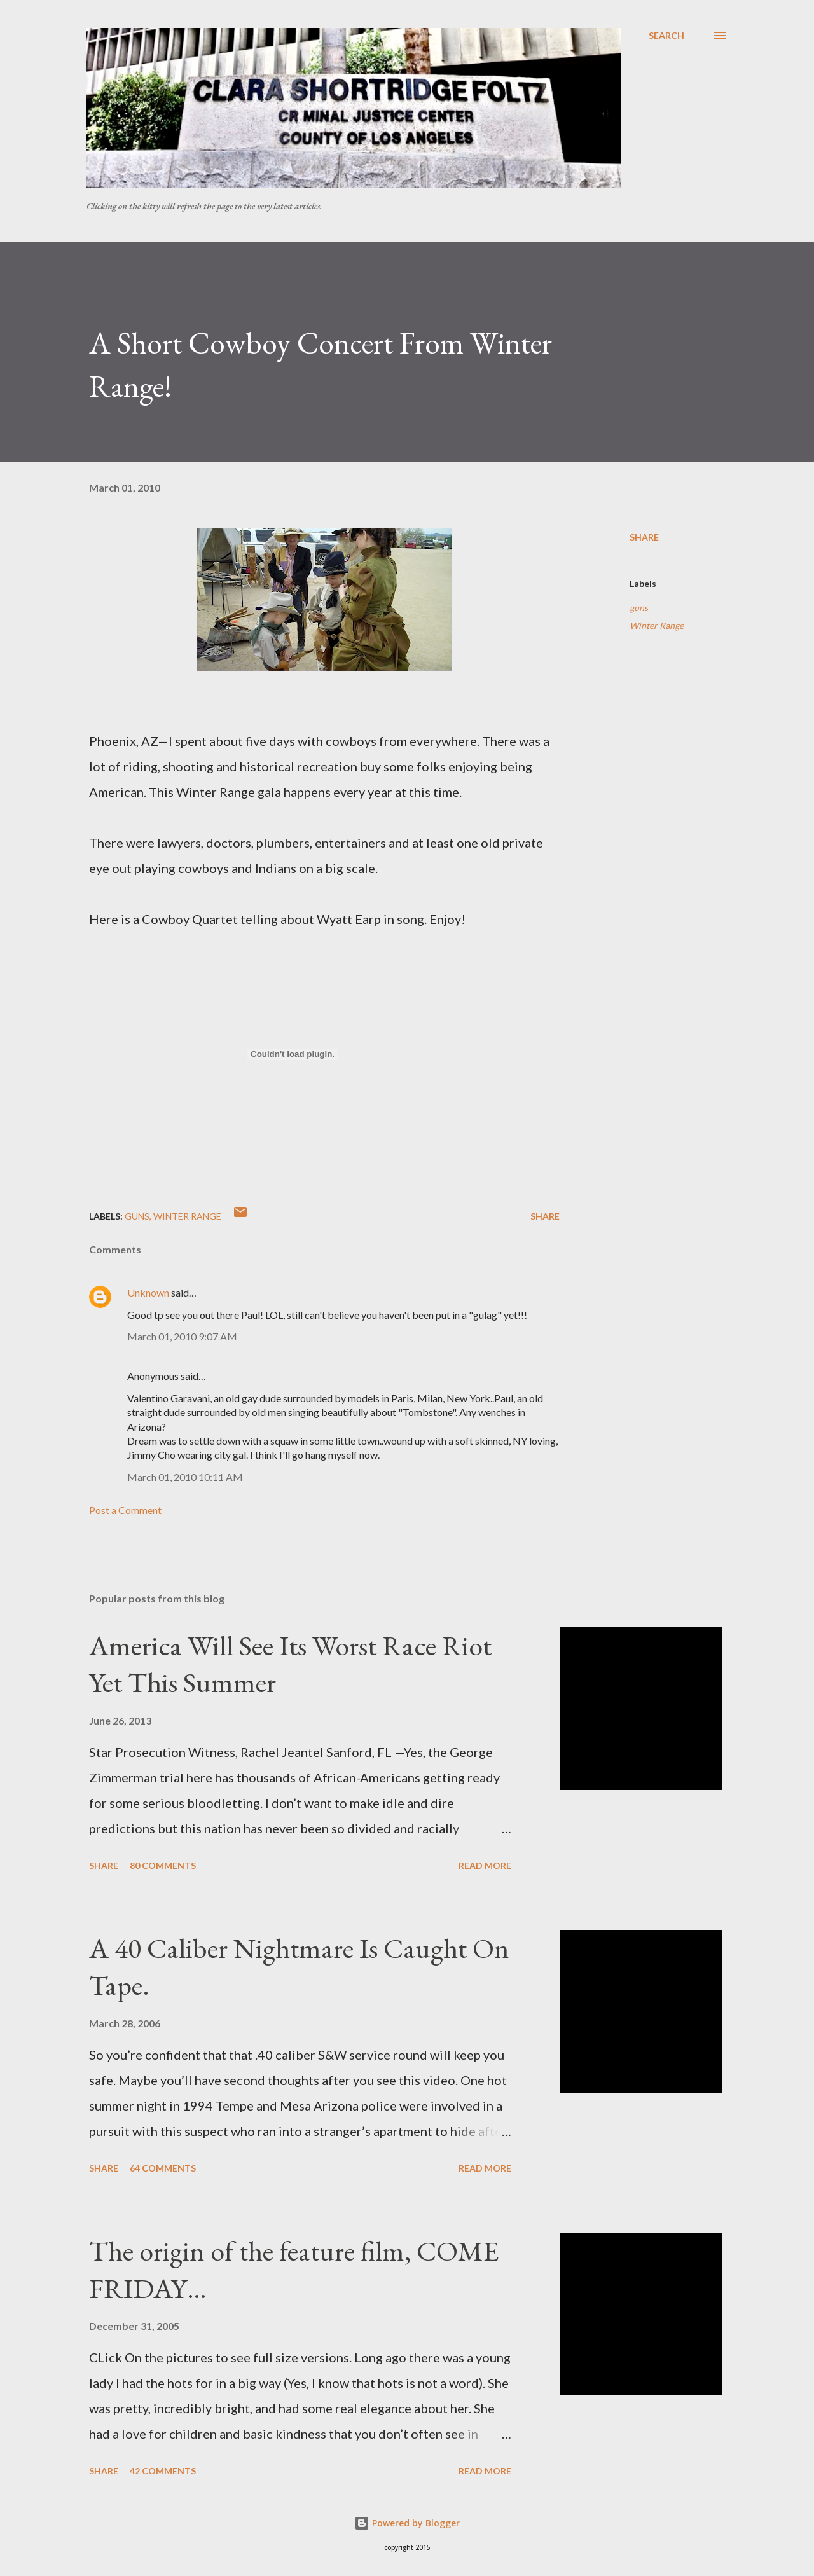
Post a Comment (125, 1510)
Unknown (148, 1292)
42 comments (163, 2470)
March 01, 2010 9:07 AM (182, 1336)
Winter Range (657, 625)
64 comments (163, 2168)
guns (639, 607)
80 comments (163, 1865)
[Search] (666, 35)
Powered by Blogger (407, 2523)
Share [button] (644, 537)
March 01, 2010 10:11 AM (185, 1477)
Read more (485, 1865)
